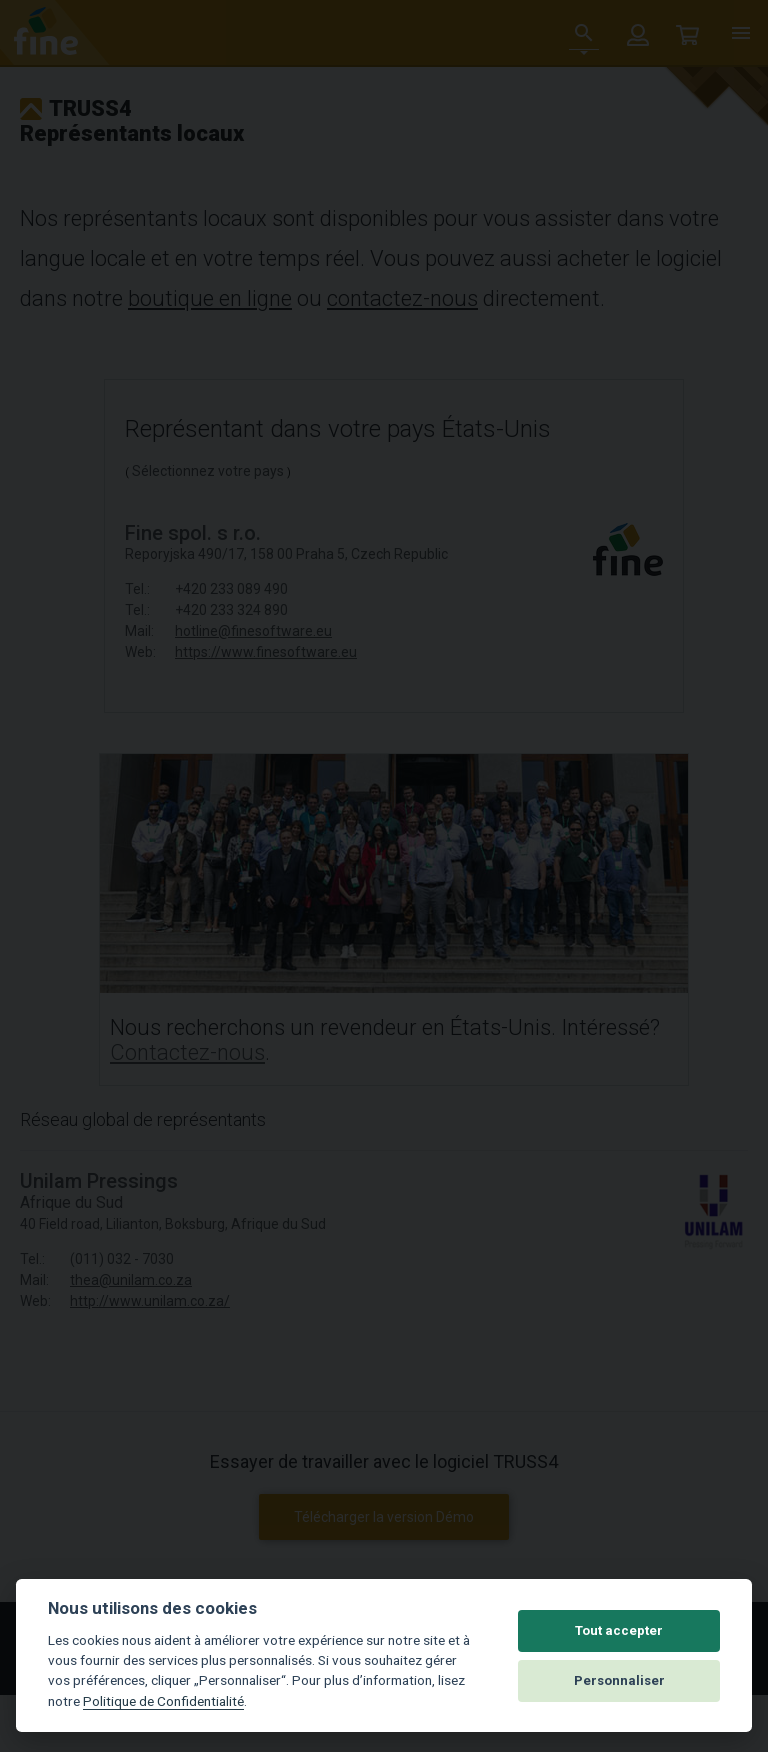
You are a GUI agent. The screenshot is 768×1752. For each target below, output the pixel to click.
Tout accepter (619, 1630)
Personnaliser (619, 1680)
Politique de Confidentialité (163, 1701)
